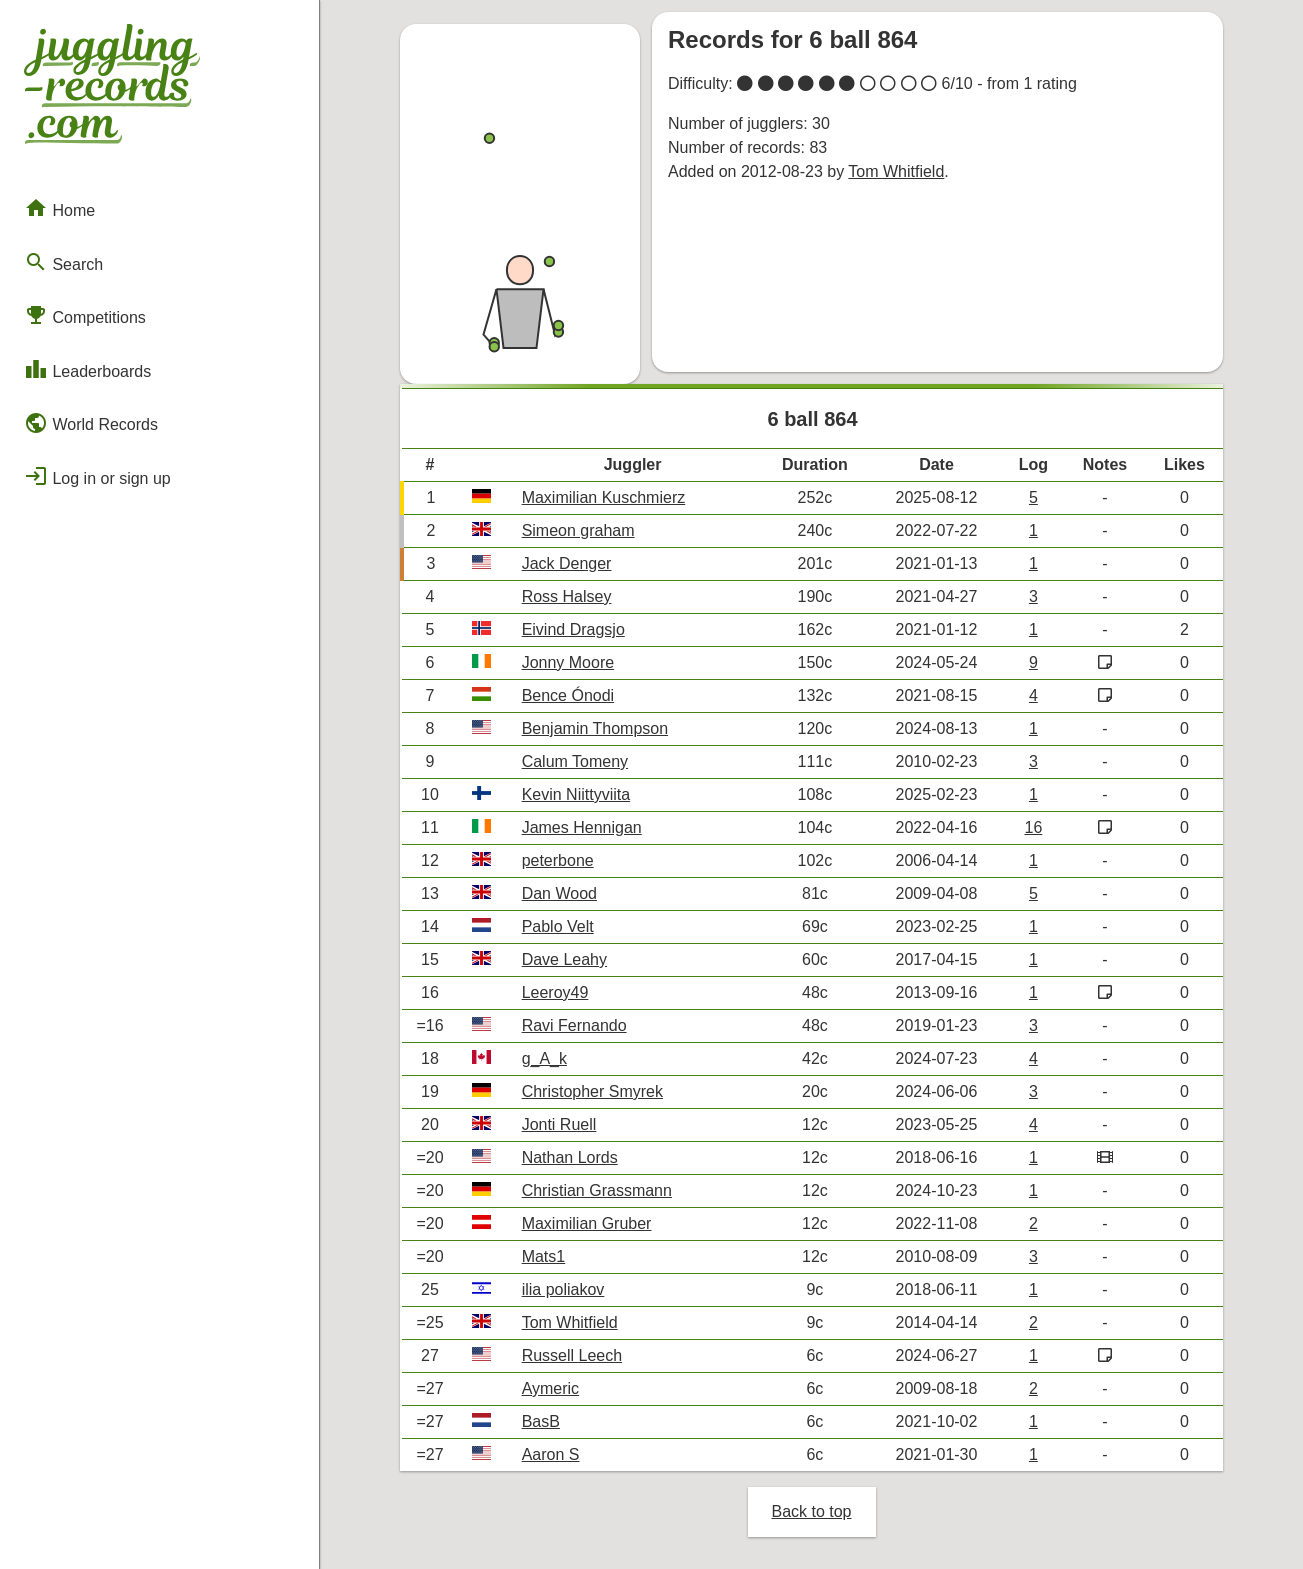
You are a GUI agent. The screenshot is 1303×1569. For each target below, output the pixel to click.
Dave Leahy (564, 959)
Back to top (811, 1511)
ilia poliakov (563, 1289)
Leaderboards (87, 369)
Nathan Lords (570, 1157)
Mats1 (544, 1256)
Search (63, 262)
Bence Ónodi (568, 695)
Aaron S (551, 1454)
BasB (541, 1421)
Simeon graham (578, 530)
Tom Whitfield (896, 171)
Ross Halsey (567, 596)
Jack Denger (567, 563)
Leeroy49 (555, 992)
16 (1033, 827)
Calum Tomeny (575, 761)
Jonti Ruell (559, 1124)
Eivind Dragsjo (573, 629)
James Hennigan (582, 827)
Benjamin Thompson (595, 728)
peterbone (558, 860)
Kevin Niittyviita (576, 794)
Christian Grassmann (597, 1190)
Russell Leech (572, 1355)
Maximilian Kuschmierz (604, 497)
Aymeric (551, 1388)
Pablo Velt (558, 926)
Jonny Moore (568, 662)
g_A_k (544, 1058)
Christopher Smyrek (592, 1091)
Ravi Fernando (574, 1025)
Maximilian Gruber (587, 1223)
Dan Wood (559, 893)
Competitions (85, 315)
